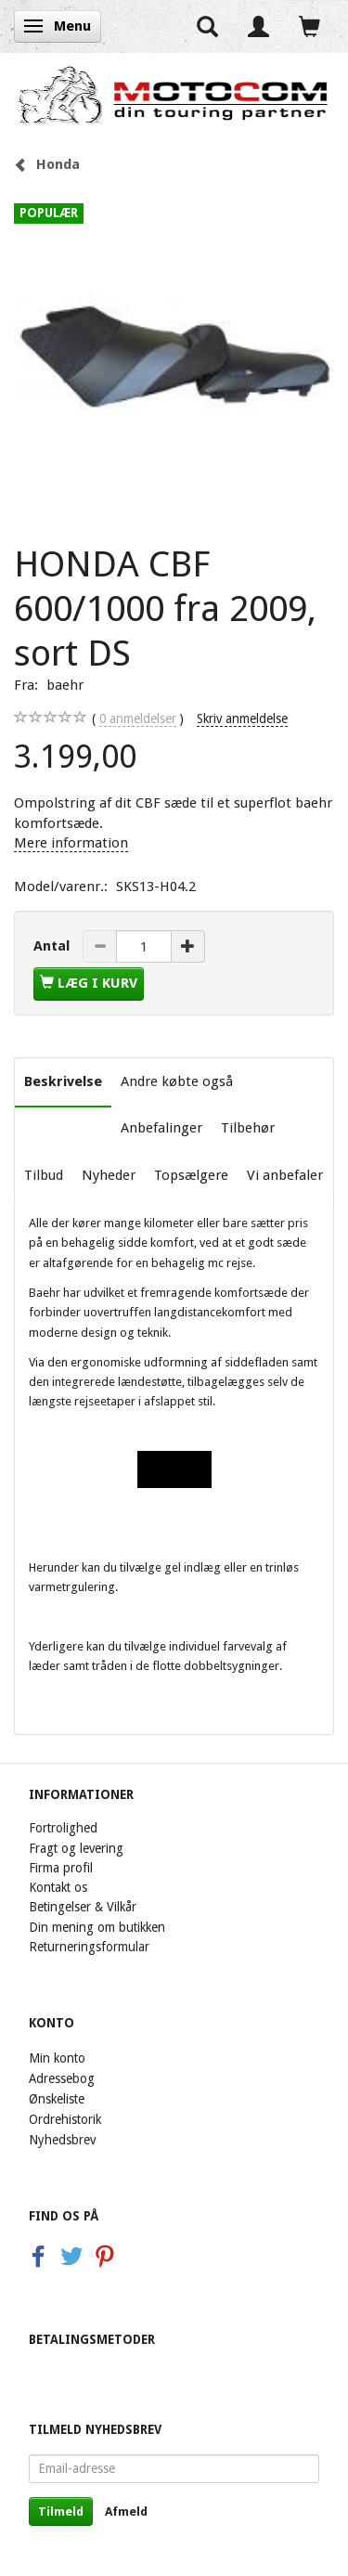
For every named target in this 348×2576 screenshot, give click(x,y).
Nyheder (108, 1175)
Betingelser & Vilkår (82, 1906)
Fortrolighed (63, 1827)
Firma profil (61, 1867)
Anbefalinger (161, 1128)
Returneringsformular (89, 1946)
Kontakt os (58, 1887)
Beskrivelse (63, 1081)
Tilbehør (248, 1128)
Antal (53, 946)
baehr (65, 685)
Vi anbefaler (285, 1175)
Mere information (71, 843)
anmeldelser (137, 719)
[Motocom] (174, 94)
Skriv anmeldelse (242, 718)
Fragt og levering (76, 1848)
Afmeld (126, 2511)
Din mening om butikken (97, 1927)
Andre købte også (177, 1081)
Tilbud (43, 1175)
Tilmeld (61, 2511)
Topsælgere (191, 1175)
